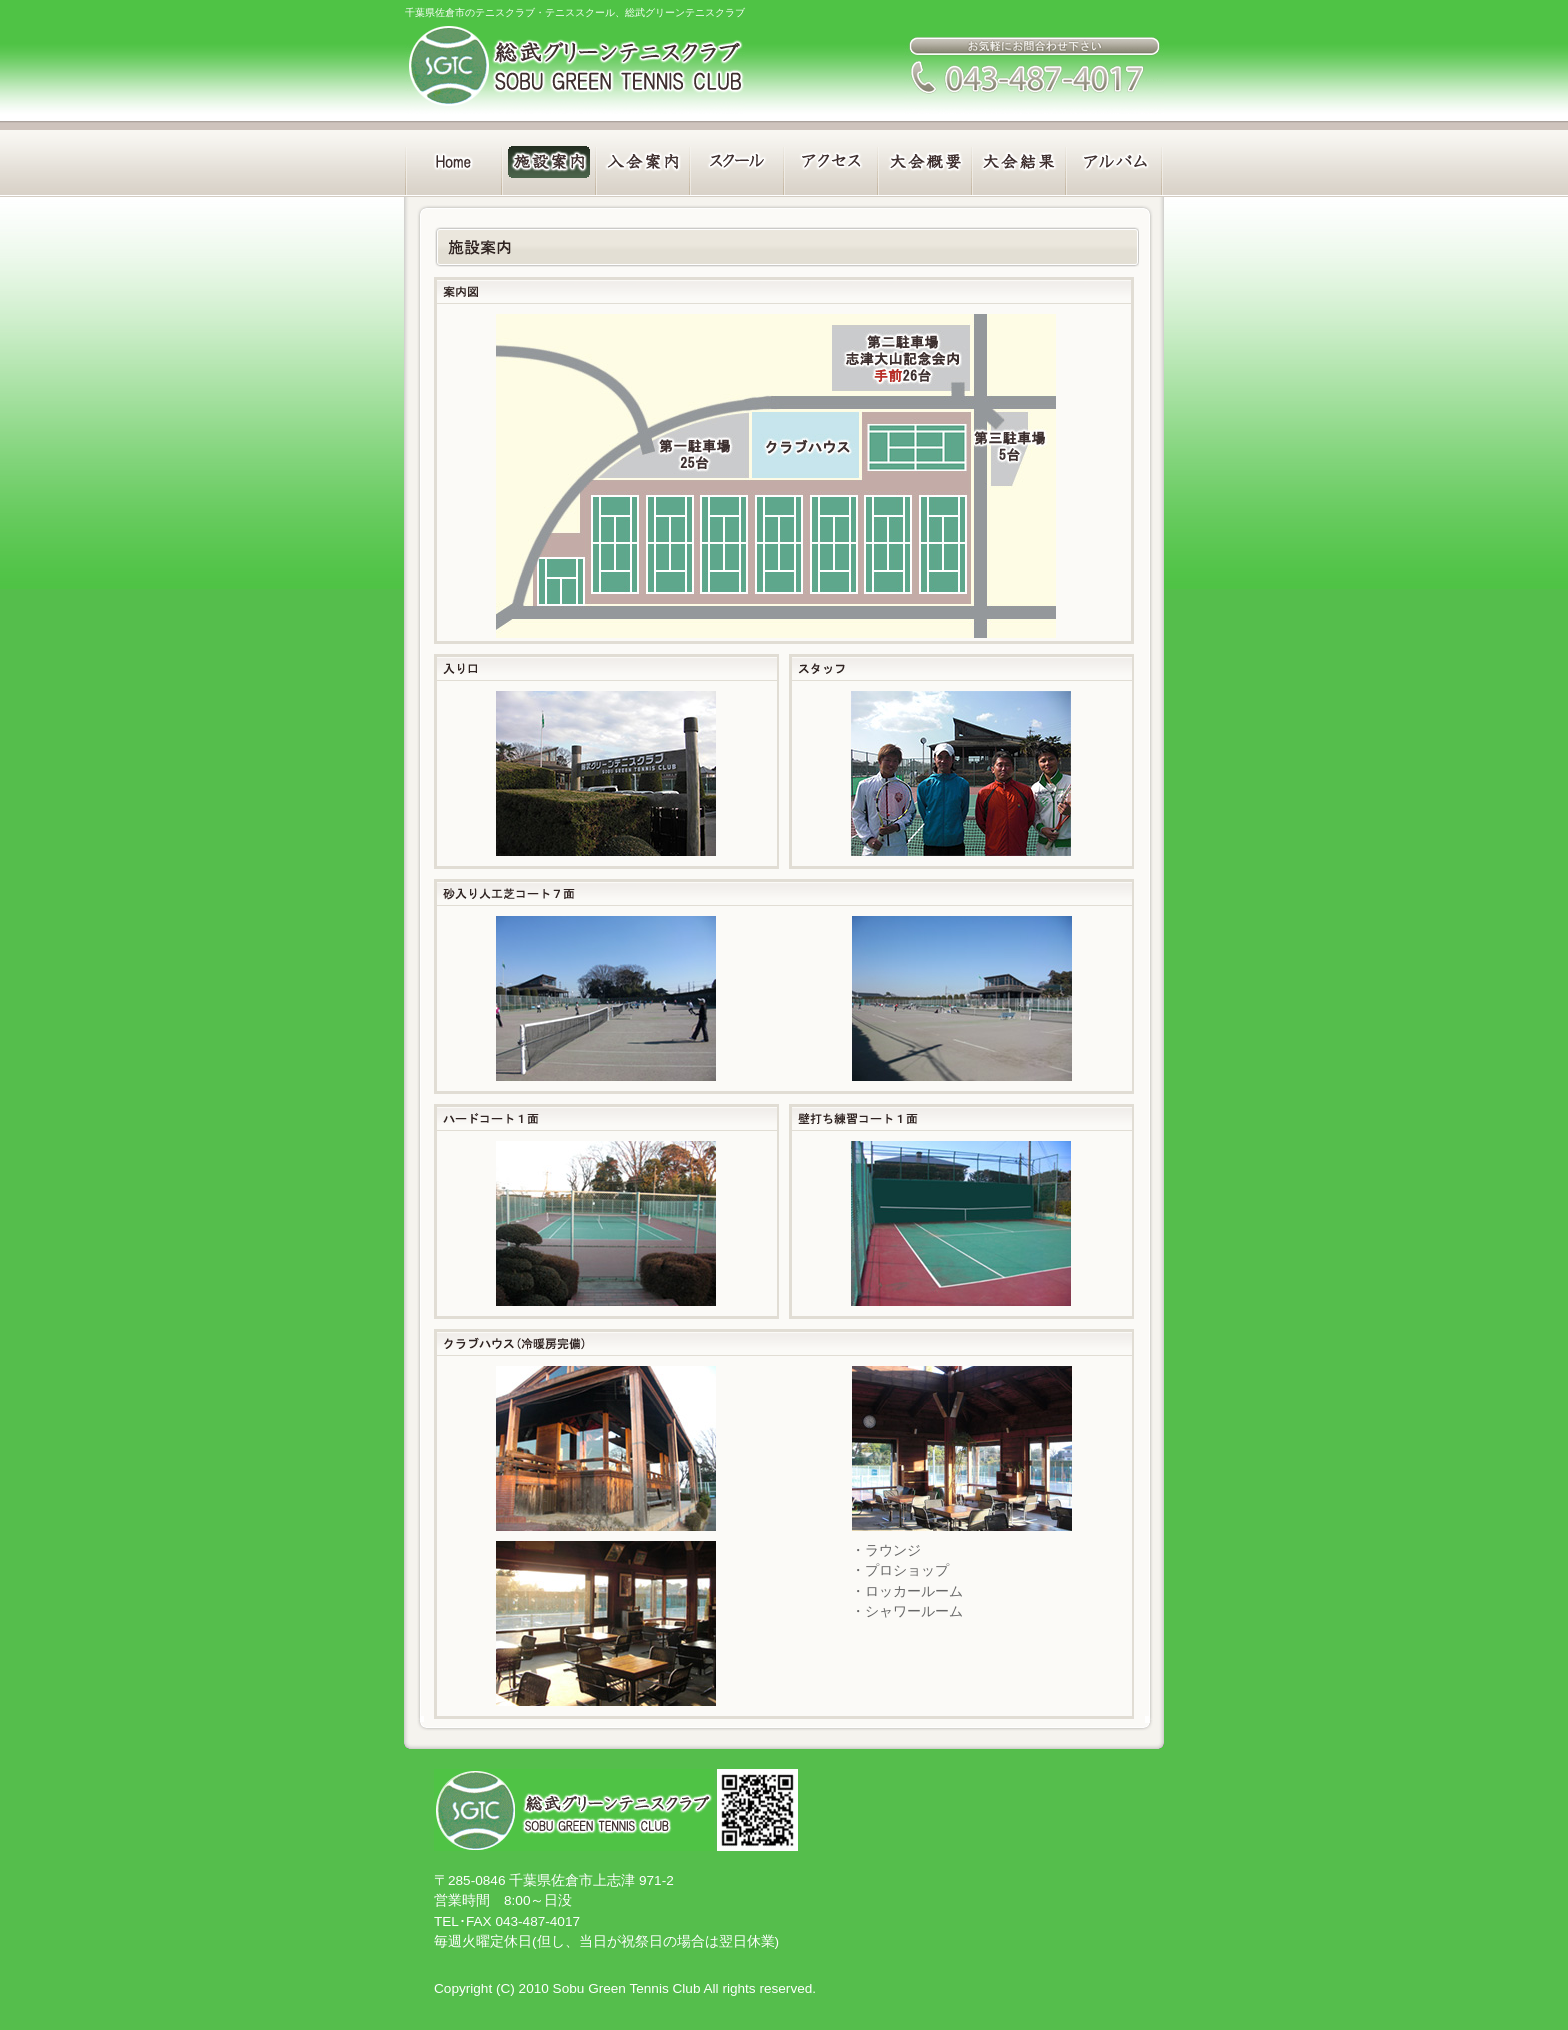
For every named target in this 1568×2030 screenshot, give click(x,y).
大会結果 (1021, 159)
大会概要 (926, 159)
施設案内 (546, 159)
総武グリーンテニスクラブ (575, 65)
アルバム (1116, 159)
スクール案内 (736, 159)
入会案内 (641, 159)
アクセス (831, 159)
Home (451, 159)
